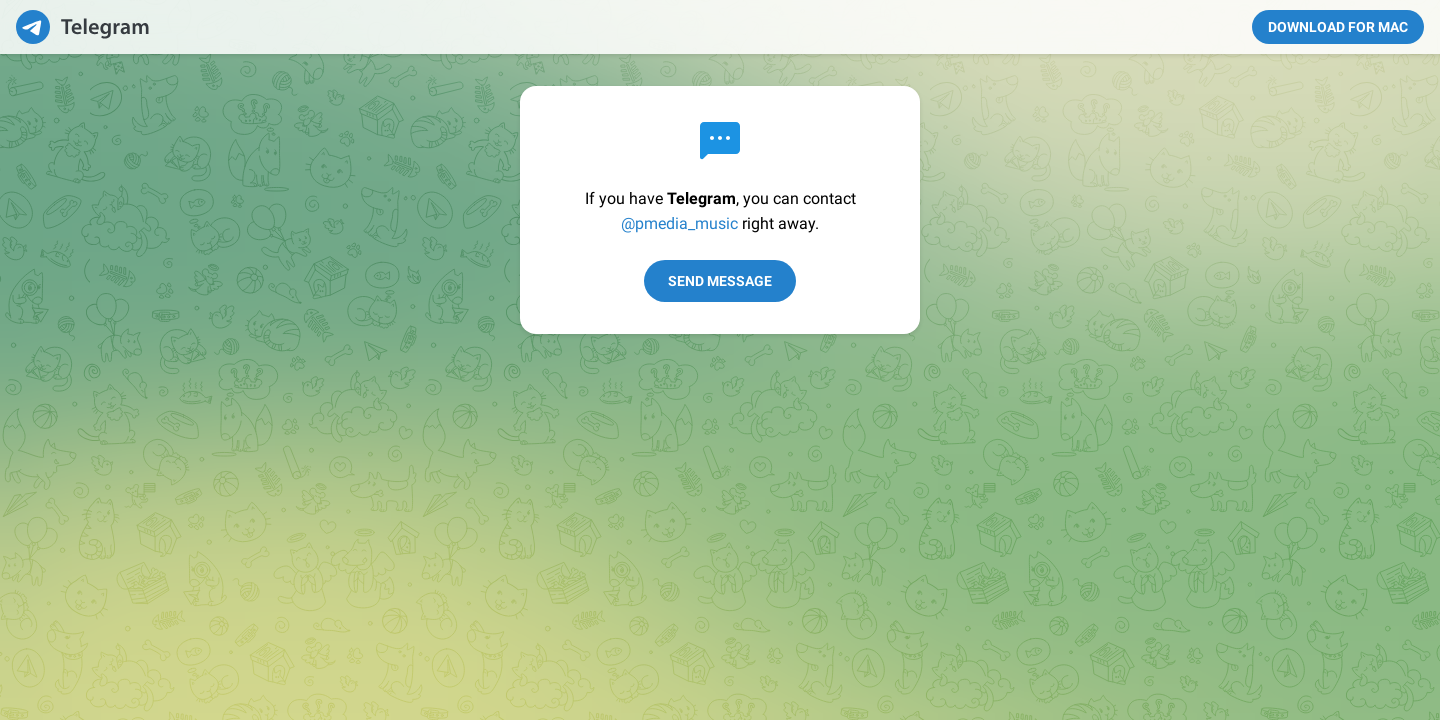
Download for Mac (1338, 27)
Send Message (720, 281)
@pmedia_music (679, 223)
